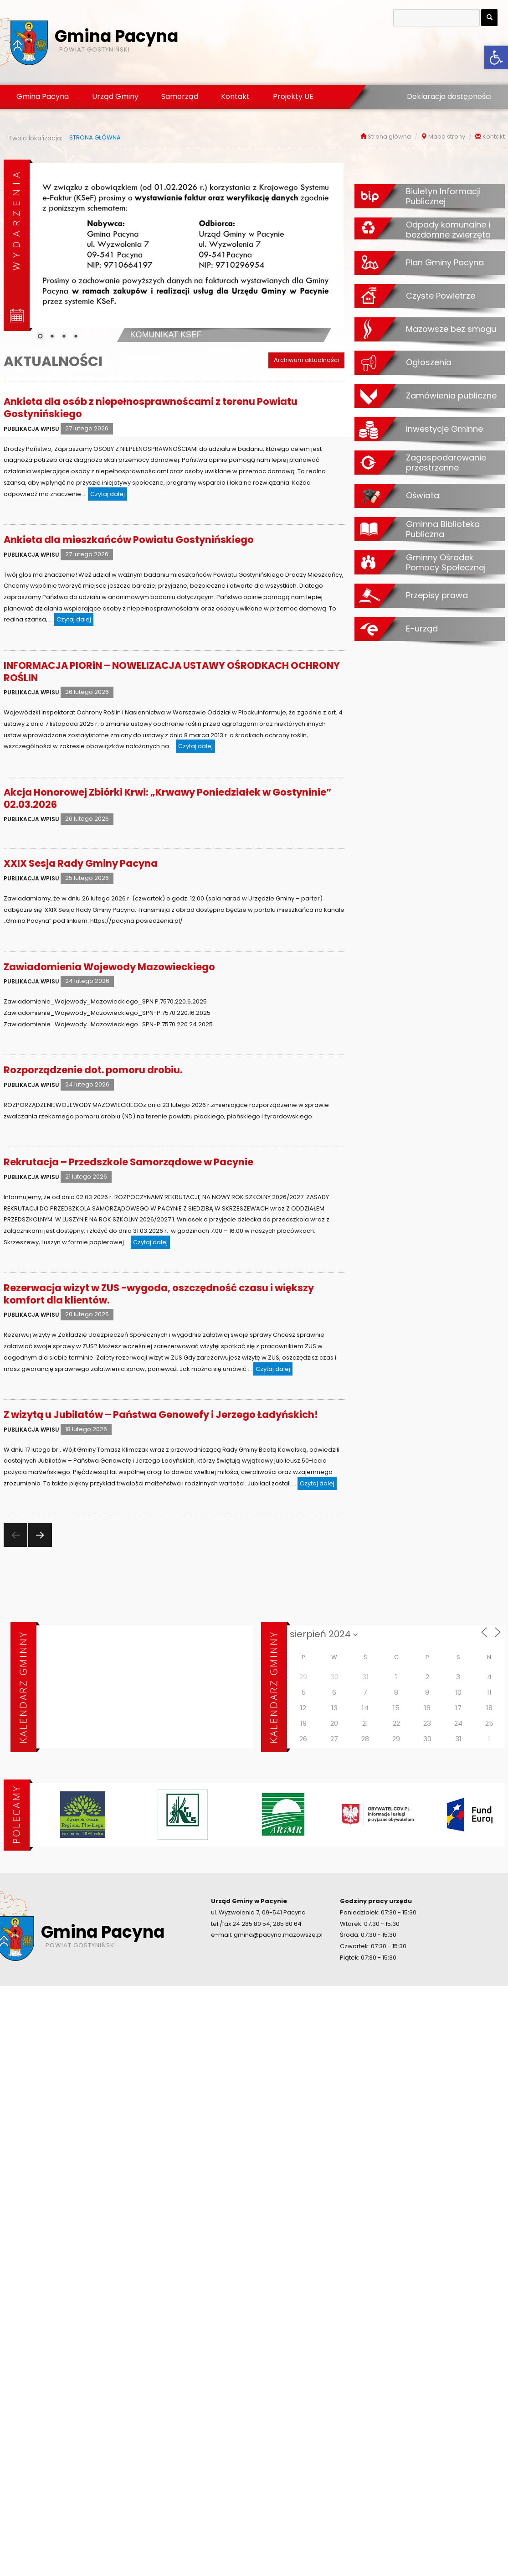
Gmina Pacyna (42, 96)
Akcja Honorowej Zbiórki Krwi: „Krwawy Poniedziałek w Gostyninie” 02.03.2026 (167, 798)
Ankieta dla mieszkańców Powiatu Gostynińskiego (129, 539)
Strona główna (389, 136)
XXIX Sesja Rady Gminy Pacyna (81, 863)
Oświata (422, 495)
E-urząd (422, 628)
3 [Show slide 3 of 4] (64, 337)
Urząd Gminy (115, 96)
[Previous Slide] (43, 251)
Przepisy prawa (437, 595)
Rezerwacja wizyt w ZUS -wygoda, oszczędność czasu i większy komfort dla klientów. (159, 1294)
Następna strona (39, 1546)
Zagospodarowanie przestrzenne (446, 462)
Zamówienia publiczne (451, 395)
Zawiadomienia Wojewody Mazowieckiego (109, 966)
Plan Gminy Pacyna (445, 262)
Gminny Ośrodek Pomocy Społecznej (446, 562)
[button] (496, 57)
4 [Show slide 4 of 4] (76, 337)
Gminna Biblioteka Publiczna (443, 529)
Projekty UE (293, 96)
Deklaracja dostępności (449, 96)
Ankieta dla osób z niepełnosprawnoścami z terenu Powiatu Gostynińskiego (151, 407)
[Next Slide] (330, 251)
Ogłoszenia (429, 362)
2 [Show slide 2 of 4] (52, 337)
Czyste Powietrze (440, 295)
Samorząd (179, 96)
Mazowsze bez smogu (451, 328)
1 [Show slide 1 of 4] (40, 337)
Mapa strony (446, 136)
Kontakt (235, 96)
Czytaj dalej (108, 493)
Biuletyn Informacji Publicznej (443, 196)
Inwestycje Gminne (444, 428)
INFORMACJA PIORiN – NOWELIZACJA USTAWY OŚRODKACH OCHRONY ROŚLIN (172, 671)
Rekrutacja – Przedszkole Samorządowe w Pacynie (128, 1162)
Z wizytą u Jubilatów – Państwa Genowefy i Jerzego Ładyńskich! (161, 1414)
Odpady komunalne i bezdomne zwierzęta (448, 229)
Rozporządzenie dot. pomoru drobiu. (93, 1069)
